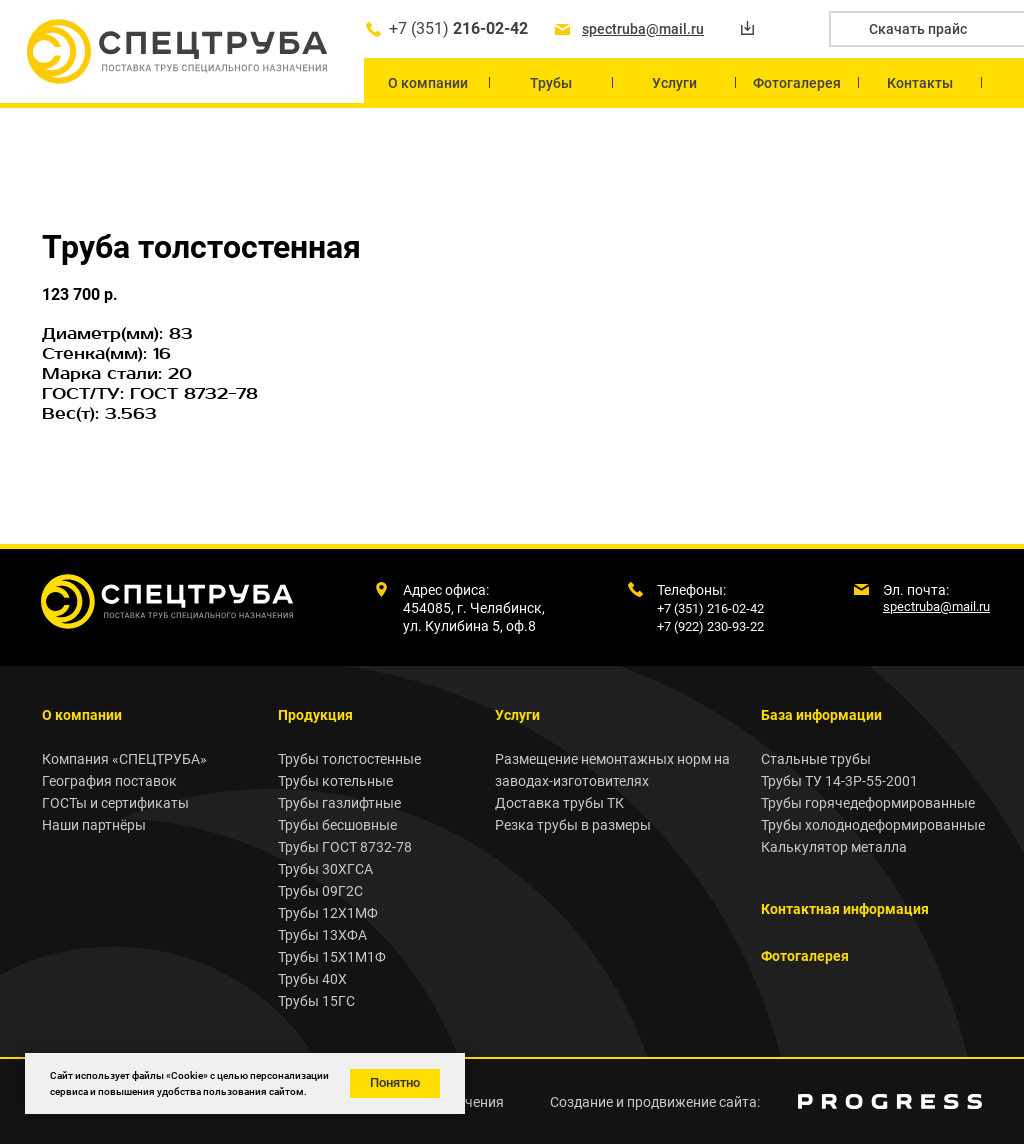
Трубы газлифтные (339, 803)
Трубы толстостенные (349, 759)
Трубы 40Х (312, 979)
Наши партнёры (94, 825)
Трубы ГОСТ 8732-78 (345, 847)
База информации (821, 715)
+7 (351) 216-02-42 (710, 608)
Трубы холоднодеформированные (873, 825)
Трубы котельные (335, 781)
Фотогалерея (805, 956)
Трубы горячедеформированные (868, 803)
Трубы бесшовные (337, 825)
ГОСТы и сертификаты (115, 803)
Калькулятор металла (834, 847)
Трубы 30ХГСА (325, 869)
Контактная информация (845, 909)
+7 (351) (458, 28)
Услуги (517, 715)
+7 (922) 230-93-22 (710, 626)
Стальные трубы (816, 759)
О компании (82, 715)
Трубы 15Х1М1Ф (332, 957)
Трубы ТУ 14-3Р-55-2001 (839, 781)
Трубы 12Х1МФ (328, 913)
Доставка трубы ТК (559, 803)
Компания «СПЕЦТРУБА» (124, 759)
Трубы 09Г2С (320, 891)
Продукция (315, 715)
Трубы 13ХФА (322, 935)
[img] (890, 1101)
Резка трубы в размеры (573, 825)
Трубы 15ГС (316, 1001)
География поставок (109, 781)
